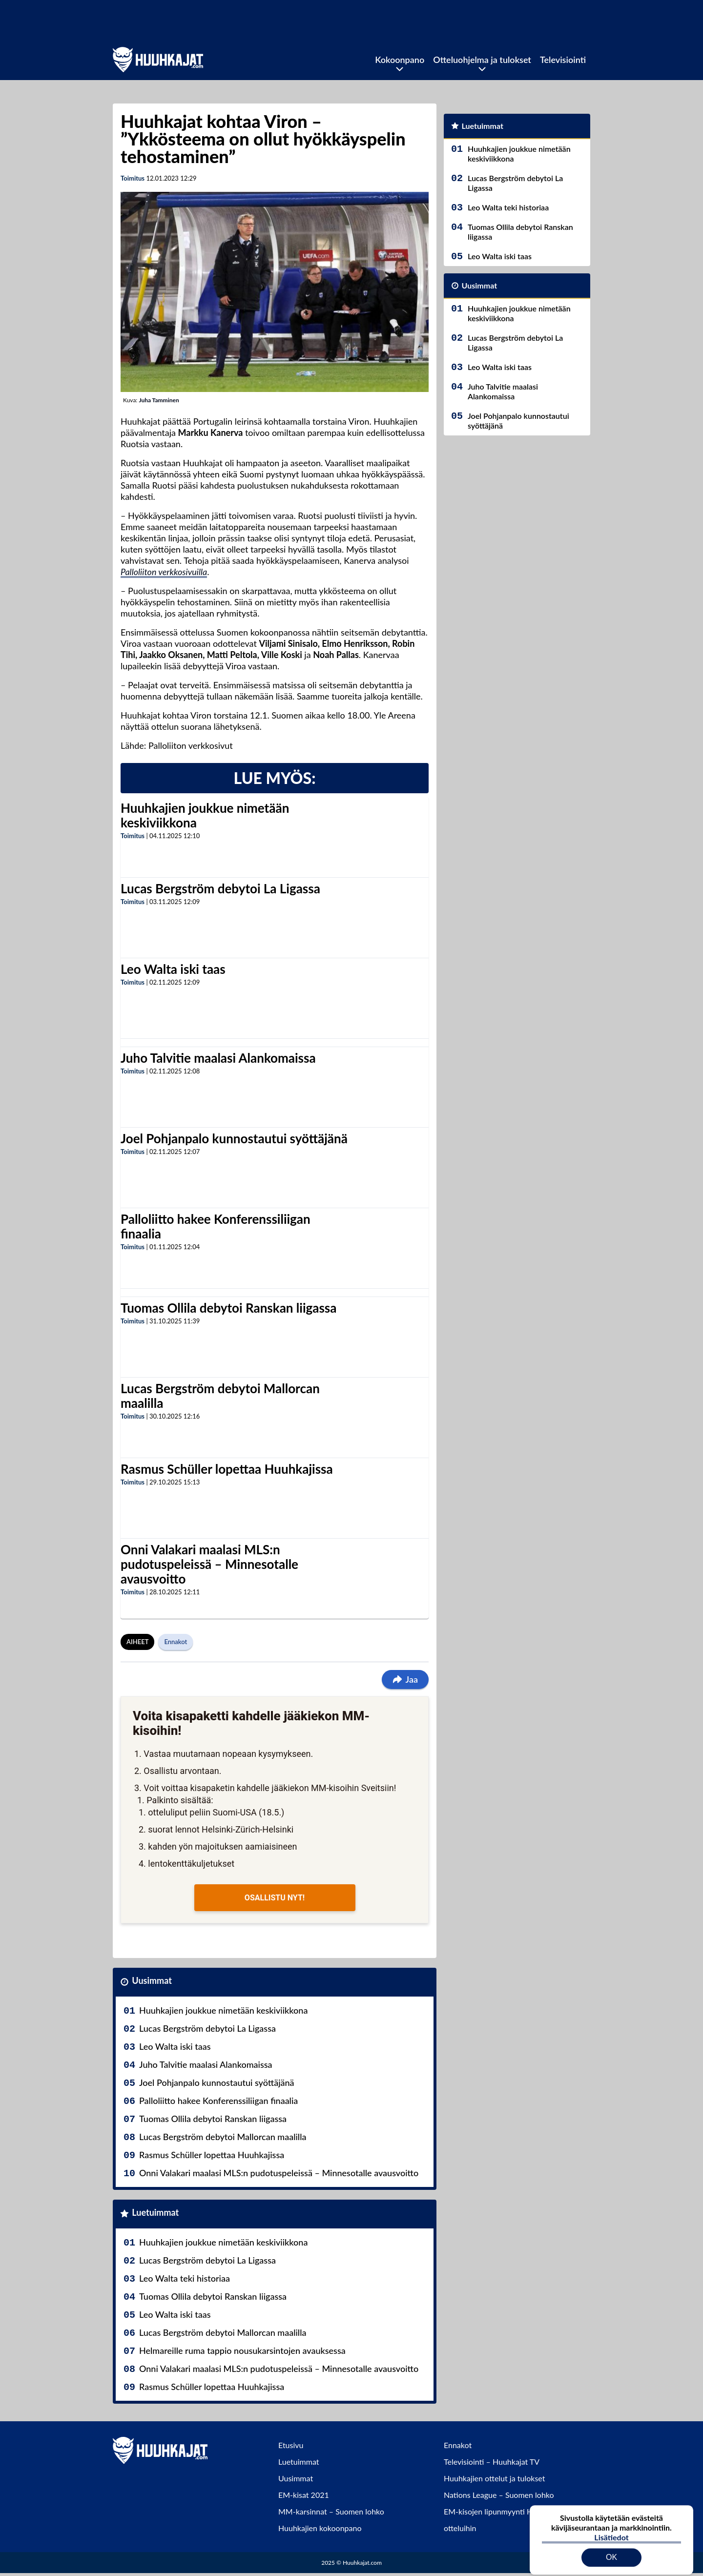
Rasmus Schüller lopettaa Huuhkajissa (227, 1469)
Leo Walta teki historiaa (184, 2278)
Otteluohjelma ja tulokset (482, 59)
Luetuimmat (155, 2212)
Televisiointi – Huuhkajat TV (491, 2461)
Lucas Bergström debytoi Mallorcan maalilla (220, 1396)
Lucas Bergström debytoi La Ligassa (220, 888)
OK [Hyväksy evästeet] (611, 2549)
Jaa (405, 1679)
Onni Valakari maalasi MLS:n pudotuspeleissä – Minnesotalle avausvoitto (209, 1564)
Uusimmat (152, 1980)
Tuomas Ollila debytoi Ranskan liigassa (228, 1308)
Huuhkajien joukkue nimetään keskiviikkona (205, 815)
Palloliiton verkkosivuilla (164, 571)
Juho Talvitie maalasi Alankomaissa (218, 1058)
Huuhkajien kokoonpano (319, 2528)
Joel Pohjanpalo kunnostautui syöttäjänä (234, 1138)
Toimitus (133, 178)
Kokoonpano (399, 59)
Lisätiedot (611, 2529)
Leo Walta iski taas (173, 969)
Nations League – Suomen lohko (499, 2494)
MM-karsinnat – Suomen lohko (331, 2511)
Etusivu (291, 2445)
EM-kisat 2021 (303, 2494)
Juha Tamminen (159, 400)
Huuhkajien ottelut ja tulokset (494, 2478)
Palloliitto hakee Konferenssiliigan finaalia (215, 1226)
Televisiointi (563, 59)
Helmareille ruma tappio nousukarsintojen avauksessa (242, 2350)
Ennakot (175, 1642)
